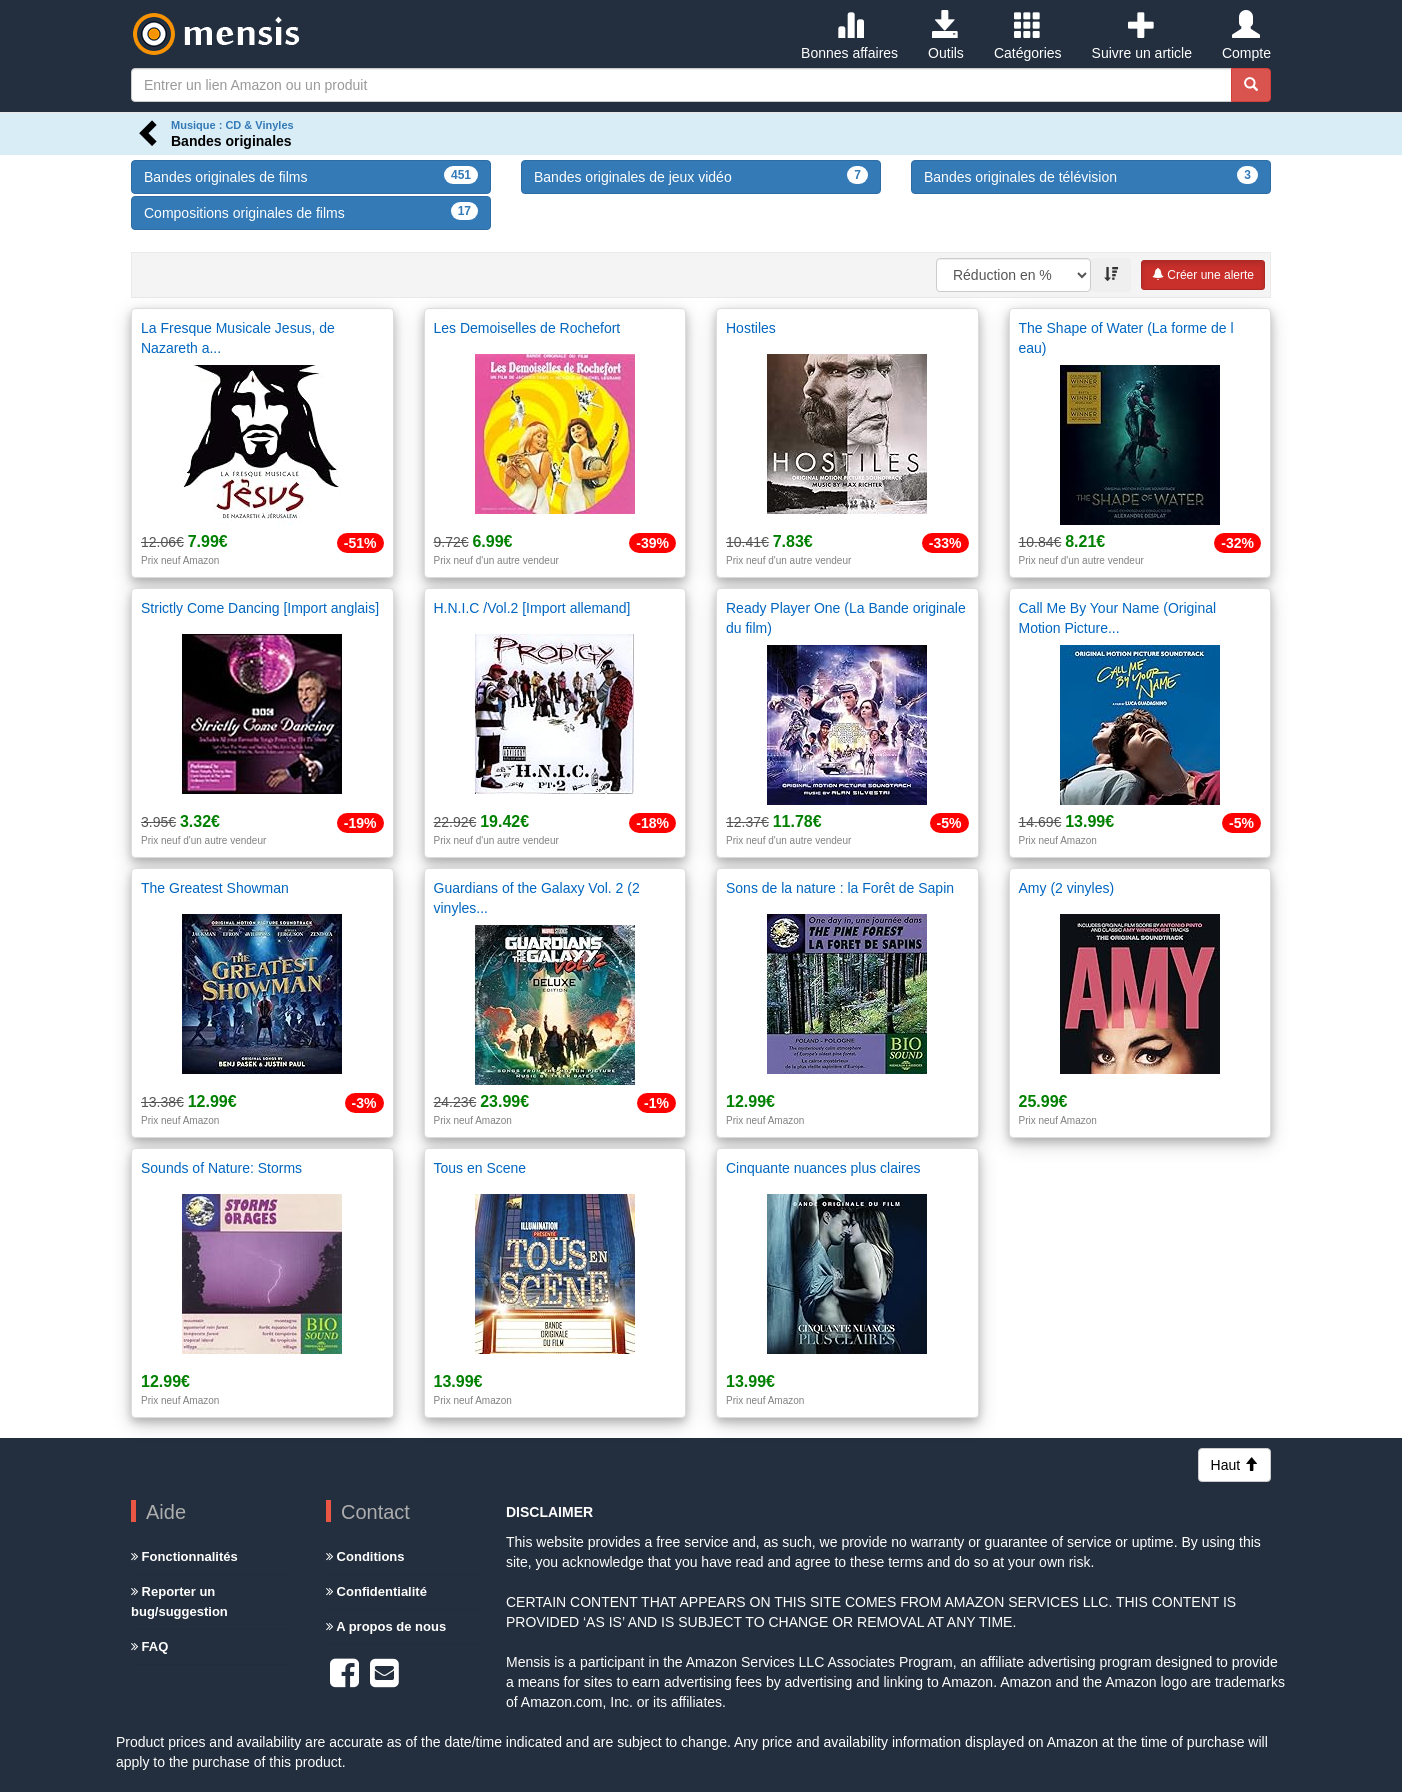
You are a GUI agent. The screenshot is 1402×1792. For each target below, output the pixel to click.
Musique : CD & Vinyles (232, 125)
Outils (946, 36)
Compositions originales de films (311, 211)
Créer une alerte (1203, 275)
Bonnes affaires (849, 36)
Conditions (365, 1556)
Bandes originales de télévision (1091, 175)
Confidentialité (376, 1591)
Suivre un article (1142, 36)
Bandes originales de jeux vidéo (701, 175)
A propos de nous (386, 1626)
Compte (1246, 36)
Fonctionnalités (184, 1556)
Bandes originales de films (311, 175)
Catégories (1028, 36)
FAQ (149, 1646)
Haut (1234, 1465)
